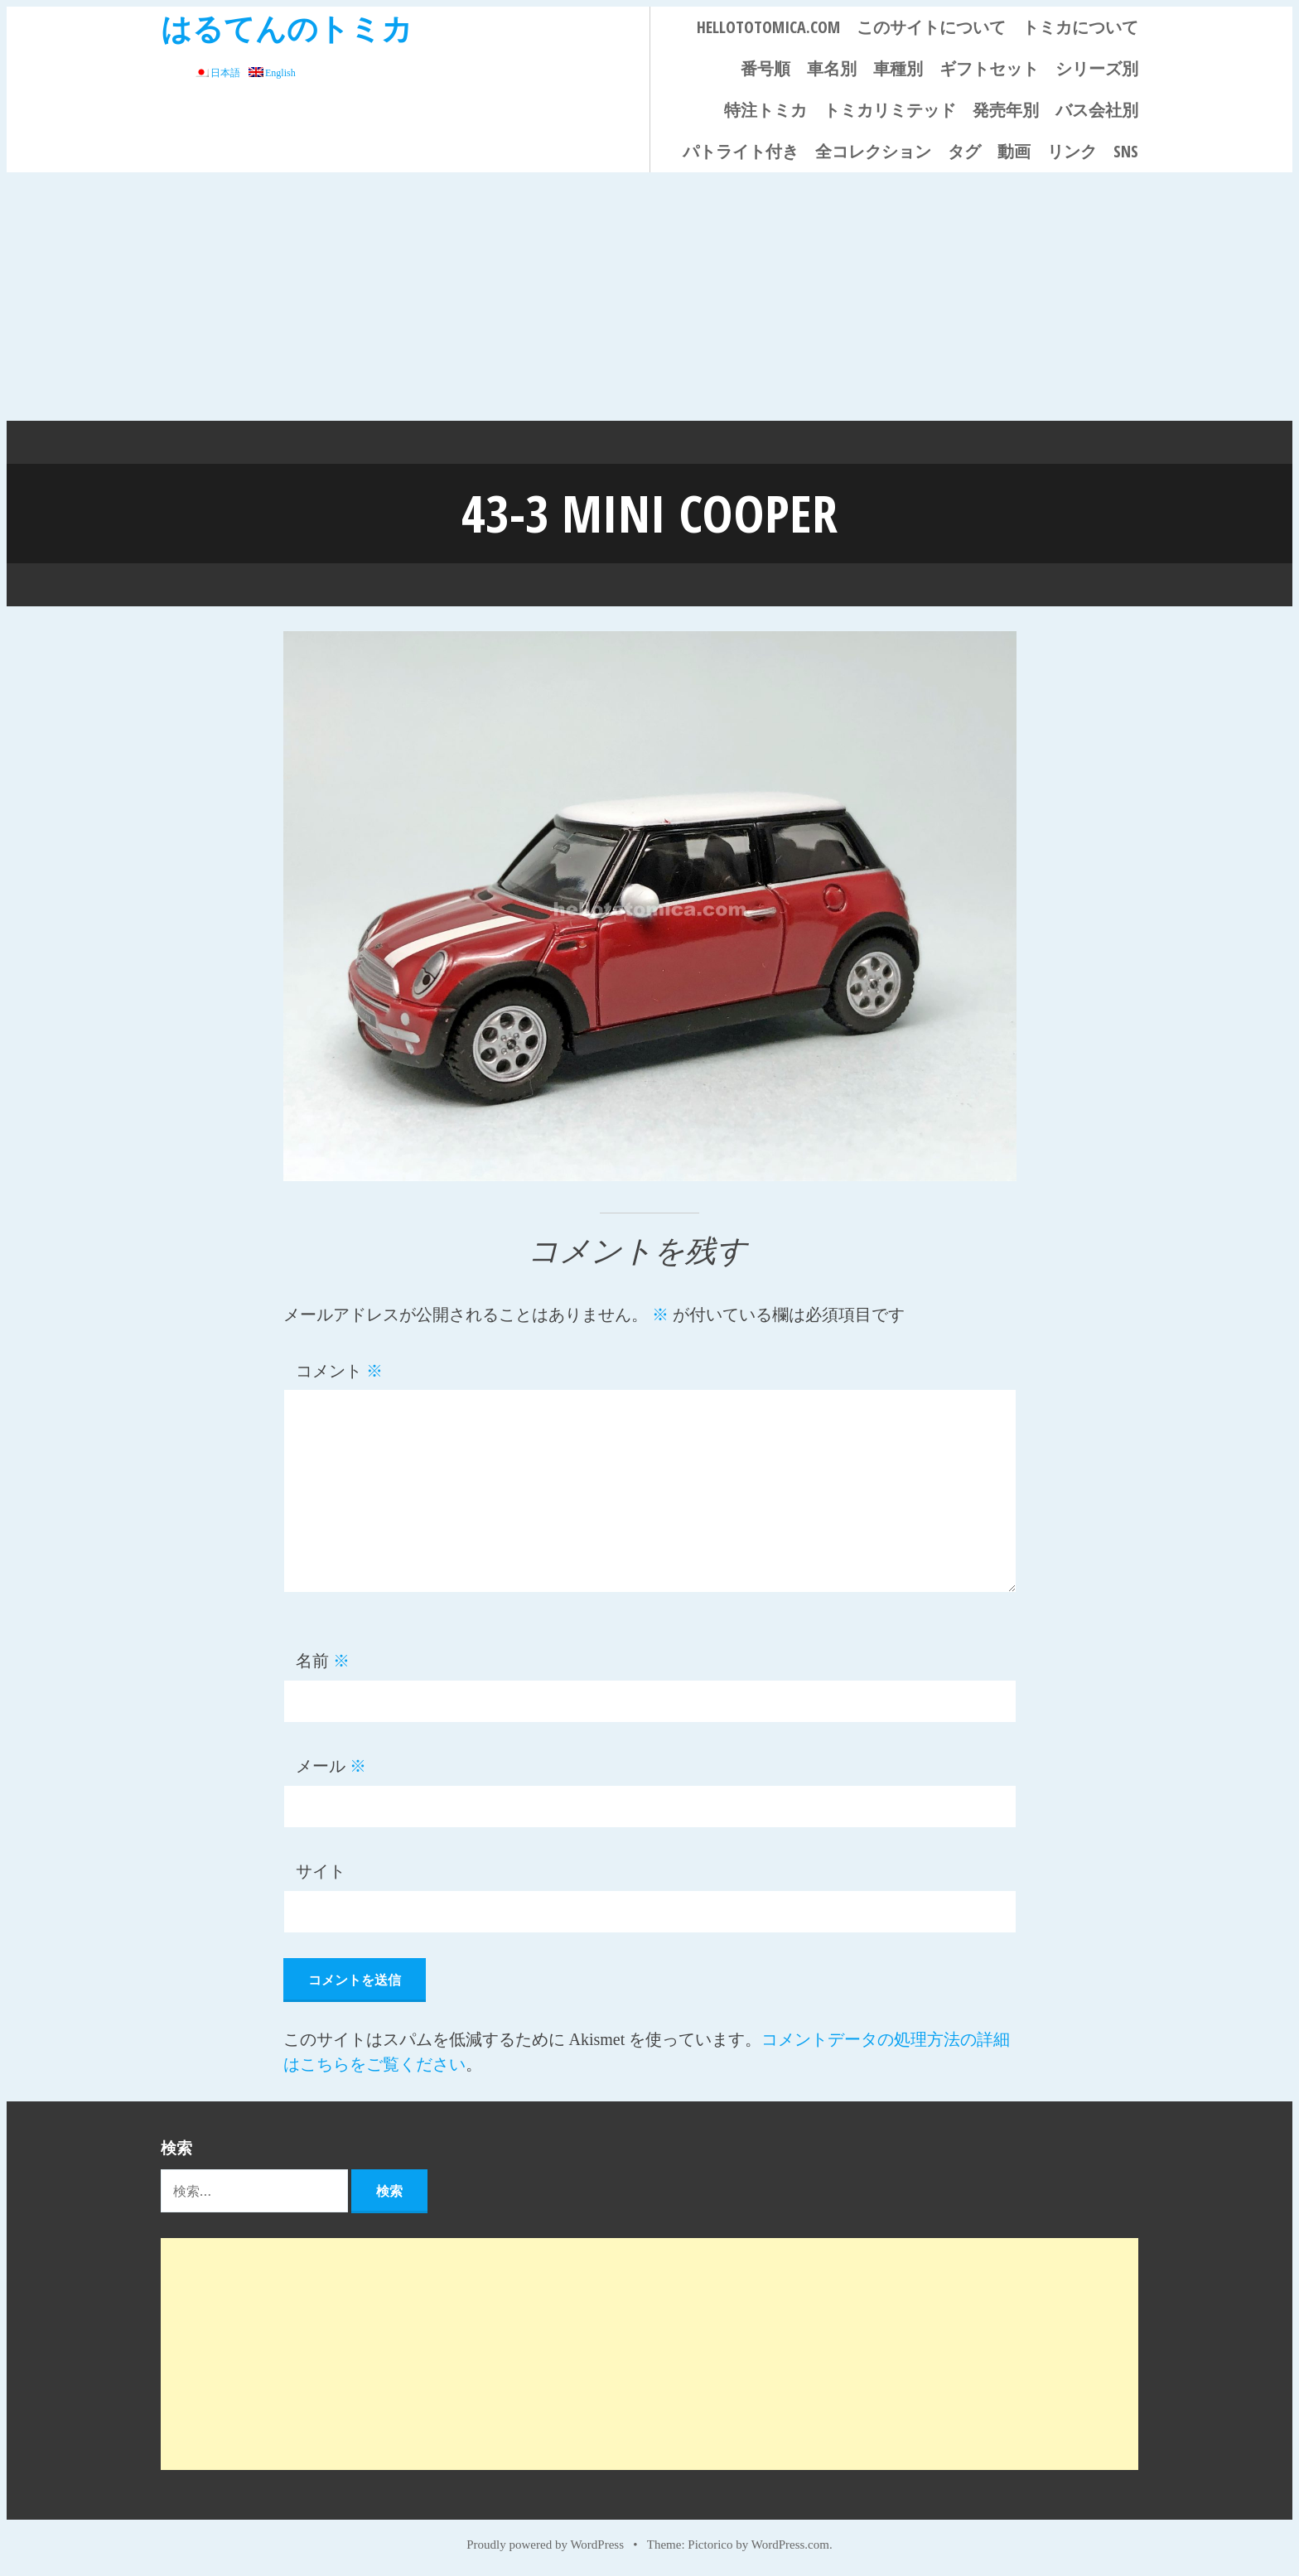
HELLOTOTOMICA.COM (768, 27)
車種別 (898, 68)
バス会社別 (1096, 110)
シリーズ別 (1096, 68)
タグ (964, 151)
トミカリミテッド (889, 110)
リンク (1072, 151)
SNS (1125, 151)
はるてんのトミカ (287, 28)
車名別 (832, 68)
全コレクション (873, 151)
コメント (339, 1371)
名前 (323, 1661)
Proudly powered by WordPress (545, 2544)
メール (331, 1766)
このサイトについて (931, 27)
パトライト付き (741, 151)
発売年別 (1006, 110)
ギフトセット (989, 68)
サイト (320, 1871)
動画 (1014, 151)
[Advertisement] (649, 296)
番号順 (765, 68)
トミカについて (1080, 27)
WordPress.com (790, 2544)
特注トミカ (765, 110)
